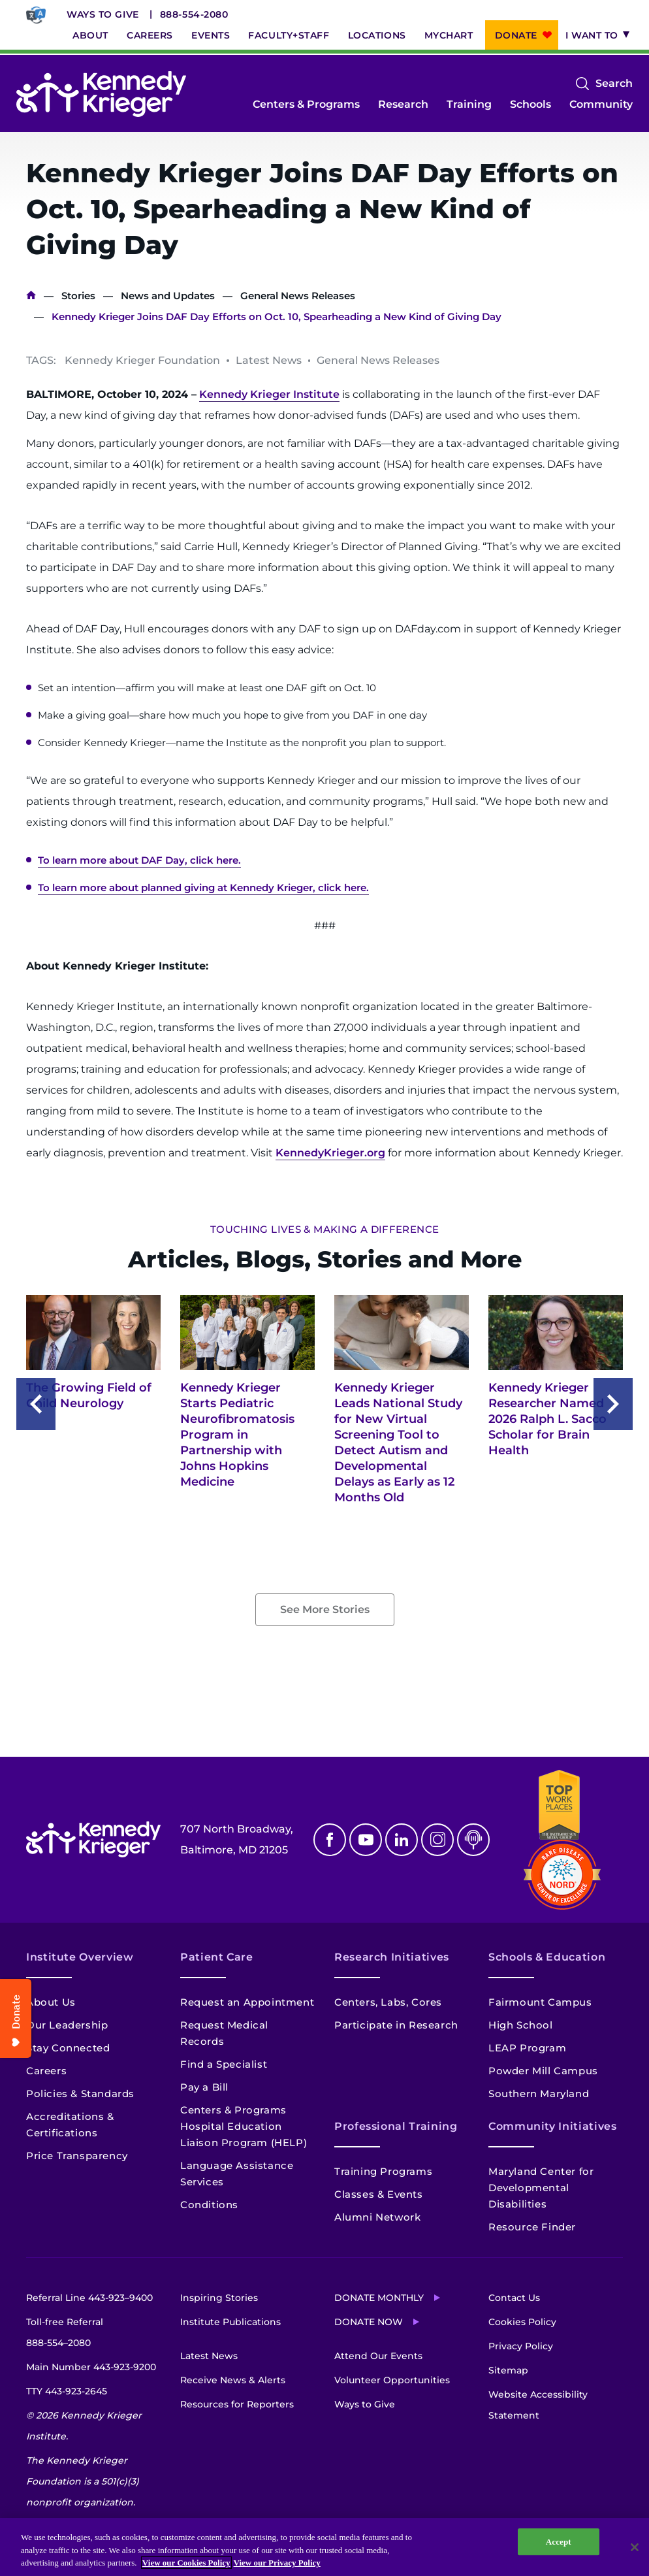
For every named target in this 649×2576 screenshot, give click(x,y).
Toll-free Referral (64, 2334)
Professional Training (395, 2126)
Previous (35, 1404)
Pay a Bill (204, 2087)
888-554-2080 (194, 14)
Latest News (209, 2356)
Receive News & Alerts (232, 2380)
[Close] (634, 2547)
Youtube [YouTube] (365, 1839)
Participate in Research (396, 2025)
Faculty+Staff (288, 35)
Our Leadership (67, 2025)
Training (469, 104)
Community (601, 104)
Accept (558, 2542)
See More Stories (325, 1609)
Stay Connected (68, 2048)
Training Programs (383, 2171)
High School (520, 2025)
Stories (78, 295)
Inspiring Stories (219, 2298)
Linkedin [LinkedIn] (401, 1839)
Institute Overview (80, 1957)
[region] (324, 2547)
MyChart (448, 35)
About (90, 35)
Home (31, 296)
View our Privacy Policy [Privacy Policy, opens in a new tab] (277, 2563)
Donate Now (368, 2322)
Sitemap (508, 2370)
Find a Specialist (223, 2064)
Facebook (329, 1839)
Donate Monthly (379, 2298)
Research (403, 104)
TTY (66, 2391)
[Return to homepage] (101, 94)
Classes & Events (378, 2194)
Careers (150, 35)
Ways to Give (103, 14)
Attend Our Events (378, 2356)
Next (613, 1404)
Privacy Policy (520, 2346)
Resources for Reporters (237, 2404)
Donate (516, 35)
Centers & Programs (306, 104)
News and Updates (168, 295)
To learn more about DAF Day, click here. (139, 860)
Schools (530, 104)
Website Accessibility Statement (538, 2405)
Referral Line (89, 2297)
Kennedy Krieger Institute (269, 394)
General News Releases (297, 295)
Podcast (473, 1839)
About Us (51, 2002)
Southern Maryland (538, 2093)
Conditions (209, 2204)
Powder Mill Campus (543, 2070)
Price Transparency (77, 2155)
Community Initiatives (552, 2126)
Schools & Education (546, 1957)
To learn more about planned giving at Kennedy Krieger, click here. (203, 887)
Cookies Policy (522, 2322)
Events (210, 35)
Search (614, 83)
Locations (377, 35)
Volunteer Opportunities (392, 2380)
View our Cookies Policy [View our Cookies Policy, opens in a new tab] (186, 2563)
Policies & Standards (80, 2093)
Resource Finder (532, 2227)
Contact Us (514, 2298)
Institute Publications (230, 2322)
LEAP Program (527, 2048)
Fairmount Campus (540, 2002)
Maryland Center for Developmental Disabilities (541, 2187)
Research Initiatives (391, 1957)
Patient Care (216, 1957)
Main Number (91, 2366)
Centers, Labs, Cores (388, 2002)
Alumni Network (377, 2217)
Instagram (437, 1839)
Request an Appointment (247, 2002)
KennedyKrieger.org (330, 1153)
